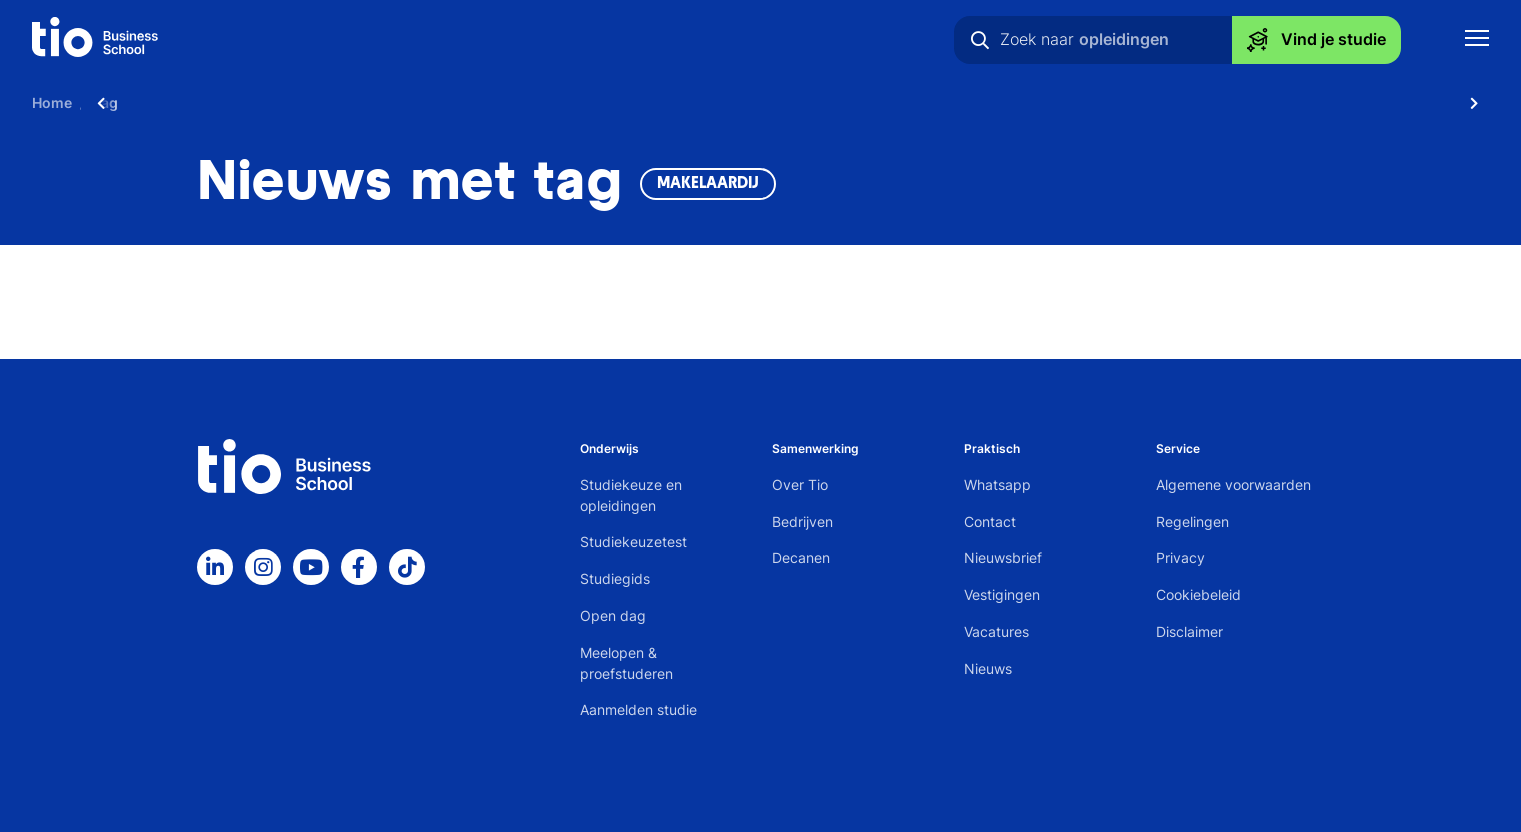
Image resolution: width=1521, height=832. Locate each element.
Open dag (613, 615)
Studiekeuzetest (633, 541)
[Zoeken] (980, 40)
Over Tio (800, 484)
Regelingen (1192, 521)
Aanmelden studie (638, 709)
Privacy (1180, 557)
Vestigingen (1002, 594)
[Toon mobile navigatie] (1477, 40)
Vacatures (996, 631)
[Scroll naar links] (101, 102)
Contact (990, 521)
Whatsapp (997, 484)
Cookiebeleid (1198, 594)
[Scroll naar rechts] (1474, 102)
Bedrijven (802, 521)
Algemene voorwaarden (1233, 484)
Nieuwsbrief (1003, 557)
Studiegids (615, 578)
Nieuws (988, 668)
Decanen (801, 557)
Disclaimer (1189, 631)
